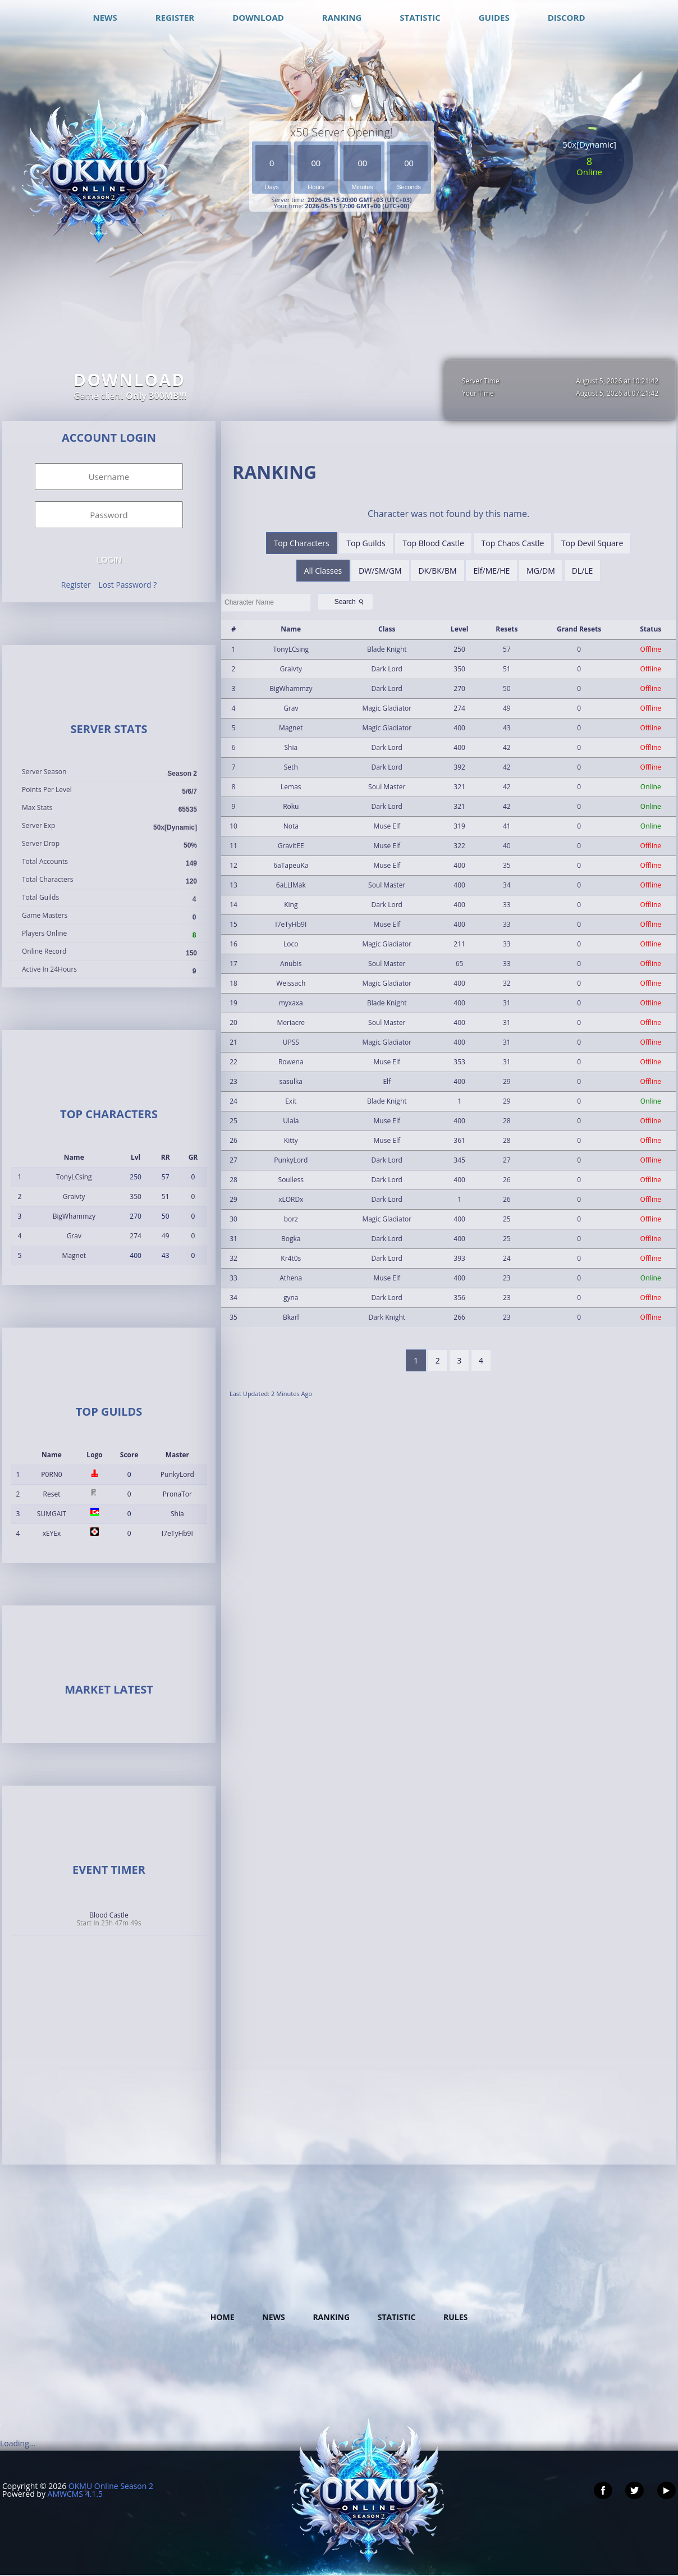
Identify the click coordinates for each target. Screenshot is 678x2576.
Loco (290, 944)
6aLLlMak (291, 885)
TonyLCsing (74, 1177)
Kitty (291, 1140)
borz (291, 1219)
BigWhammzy (74, 1216)
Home (222, 2317)
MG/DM (540, 570)
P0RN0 (51, 1474)
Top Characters (301, 543)
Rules (455, 2317)
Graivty (74, 1196)
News (273, 2317)
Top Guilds (365, 543)
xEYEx (52, 1533)
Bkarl (291, 1317)
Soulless (291, 1179)
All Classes (323, 570)
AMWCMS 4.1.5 (75, 2493)
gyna (291, 1297)
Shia (177, 1513)
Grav (74, 1236)
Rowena (291, 1062)
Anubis (290, 963)
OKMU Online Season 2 (110, 2486)
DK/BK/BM (437, 570)
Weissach (290, 983)
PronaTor (177, 1494)
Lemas (291, 786)
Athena (291, 1278)
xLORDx (290, 1199)
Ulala (291, 1120)
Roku (291, 806)
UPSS (291, 1042)
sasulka (291, 1081)
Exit (290, 1101)
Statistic (397, 2317)
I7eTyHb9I (177, 1533)
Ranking (331, 2317)
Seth (291, 767)
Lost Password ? (127, 584)
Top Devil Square (592, 543)
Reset (52, 1494)
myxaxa (291, 1003)
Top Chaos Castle (513, 543)
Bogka (290, 1238)
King (290, 904)
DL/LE (582, 570)
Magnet (74, 1255)
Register (76, 584)
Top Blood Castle (433, 543)
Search (350, 601)
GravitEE (291, 845)
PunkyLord (177, 1474)
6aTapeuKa (290, 865)
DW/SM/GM (380, 570)
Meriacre (291, 1022)
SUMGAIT (51, 1513)
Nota (291, 826)
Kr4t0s (291, 1258)
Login (109, 559)
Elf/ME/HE (491, 570)
